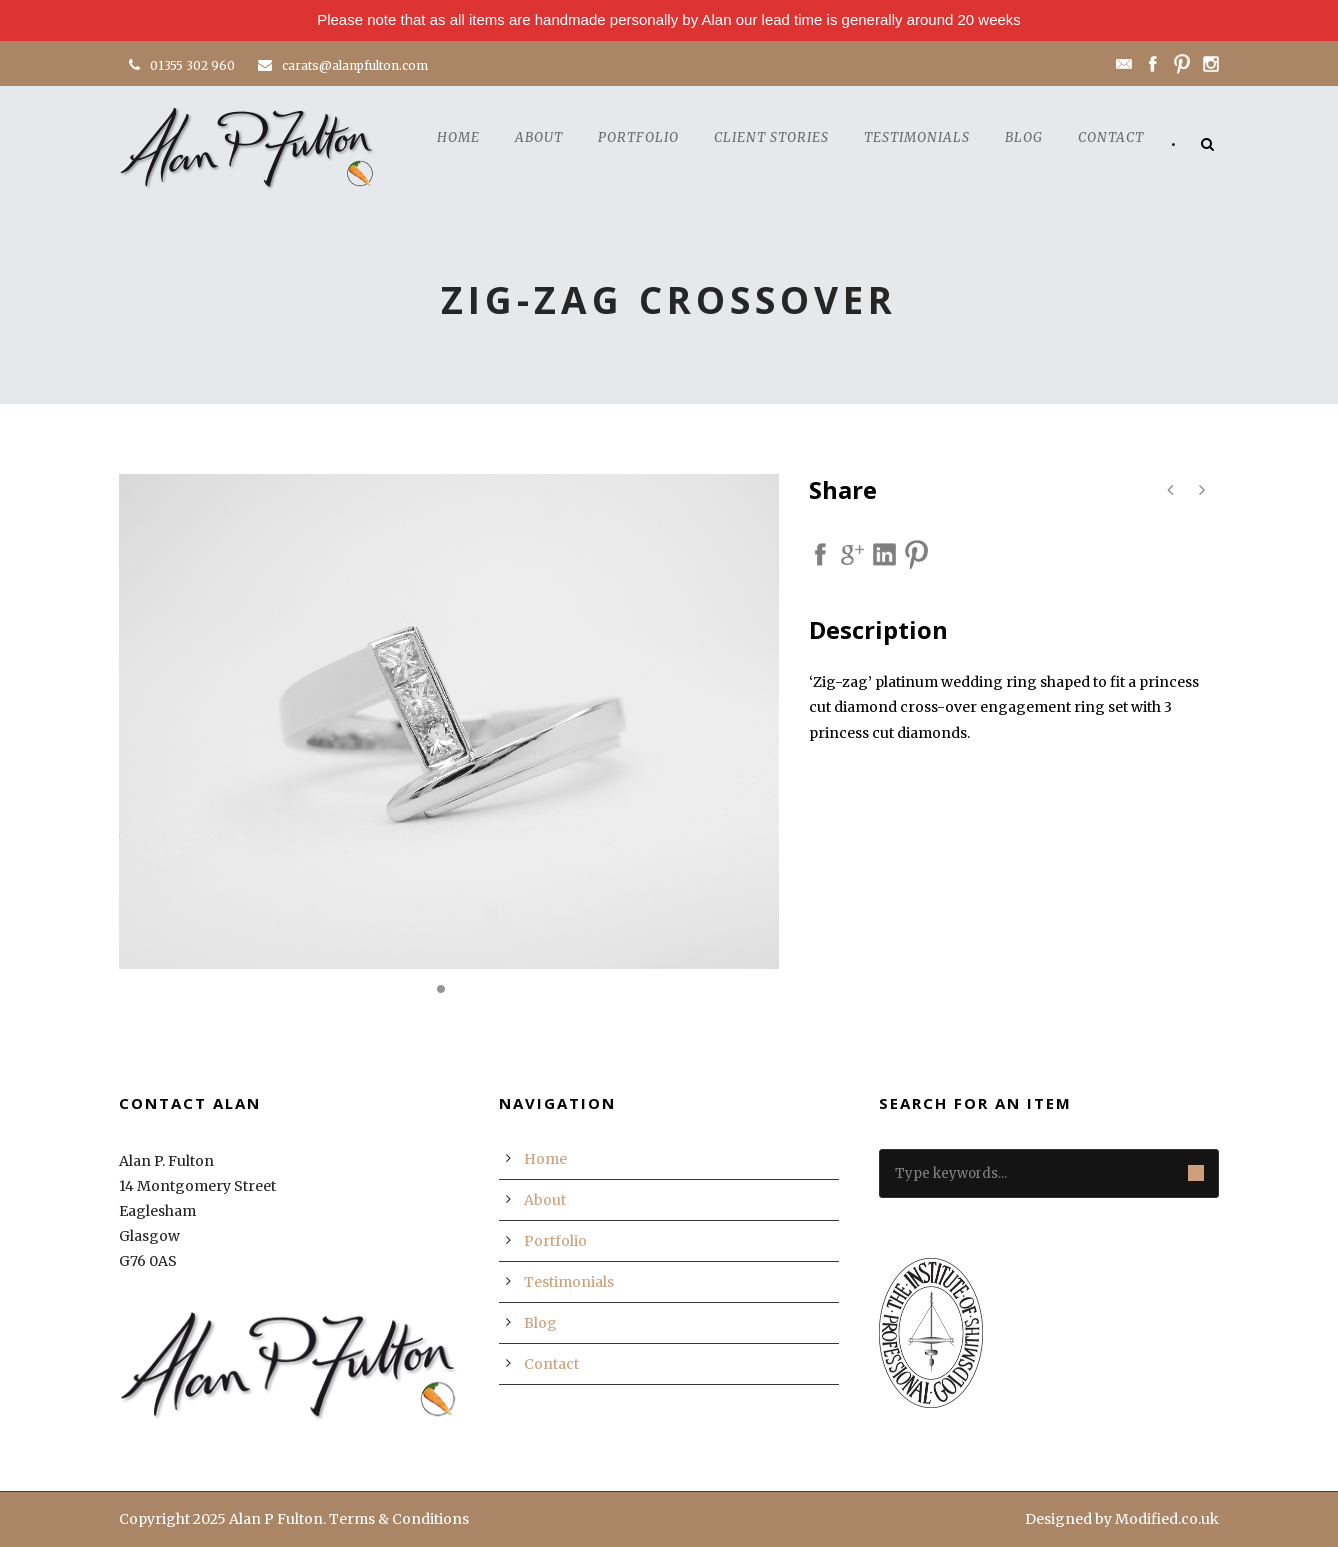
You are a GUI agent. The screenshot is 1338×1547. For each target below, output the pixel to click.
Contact (1111, 137)
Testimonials (917, 137)
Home (458, 137)
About (539, 137)
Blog (1024, 137)
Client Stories (771, 137)
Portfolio (638, 137)
